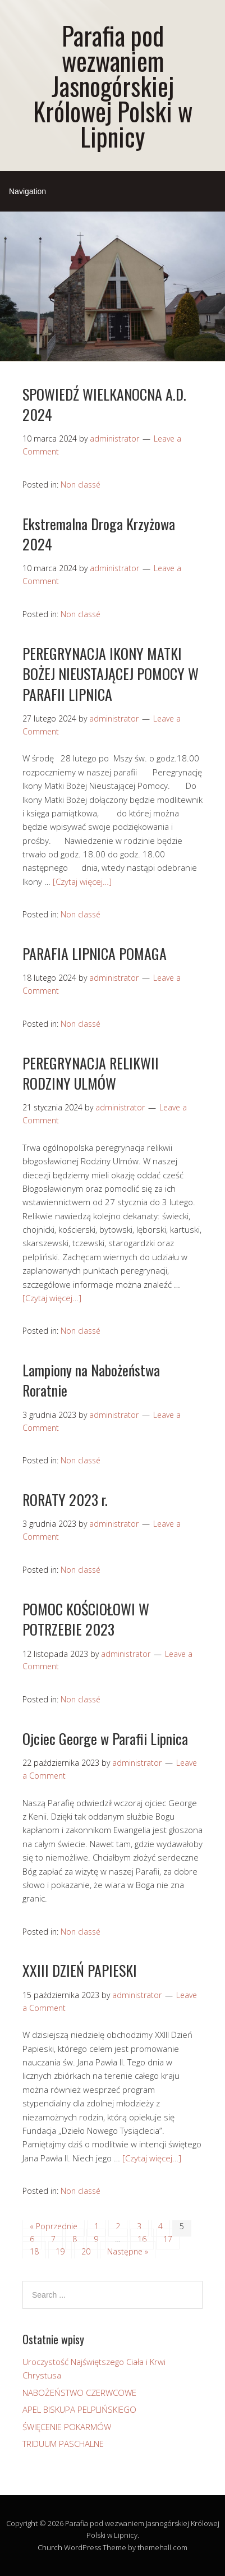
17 (167, 2239)
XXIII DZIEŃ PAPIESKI (79, 1970)
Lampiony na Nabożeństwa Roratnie (91, 1380)
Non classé (80, 484)
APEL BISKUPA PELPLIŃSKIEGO (79, 2409)
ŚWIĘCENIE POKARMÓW (66, 2426)
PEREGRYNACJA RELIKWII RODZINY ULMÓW (90, 1073)
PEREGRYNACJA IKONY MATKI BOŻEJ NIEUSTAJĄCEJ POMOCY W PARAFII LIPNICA (110, 673)
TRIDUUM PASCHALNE (63, 2443)
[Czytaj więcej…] (82, 881)
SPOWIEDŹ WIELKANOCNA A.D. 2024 (104, 404)
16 (141, 2239)
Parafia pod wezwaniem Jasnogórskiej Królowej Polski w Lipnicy (112, 85)
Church (50, 2547)
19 (60, 2251)
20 (85, 2251)
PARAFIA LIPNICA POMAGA (94, 954)
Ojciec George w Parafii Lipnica (105, 1739)
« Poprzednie (53, 2226)
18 (34, 2251)
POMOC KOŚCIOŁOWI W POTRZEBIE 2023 (85, 1619)
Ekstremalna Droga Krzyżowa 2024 (98, 534)
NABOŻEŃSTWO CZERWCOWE (79, 2392)
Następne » (127, 2251)
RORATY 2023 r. (65, 1499)
